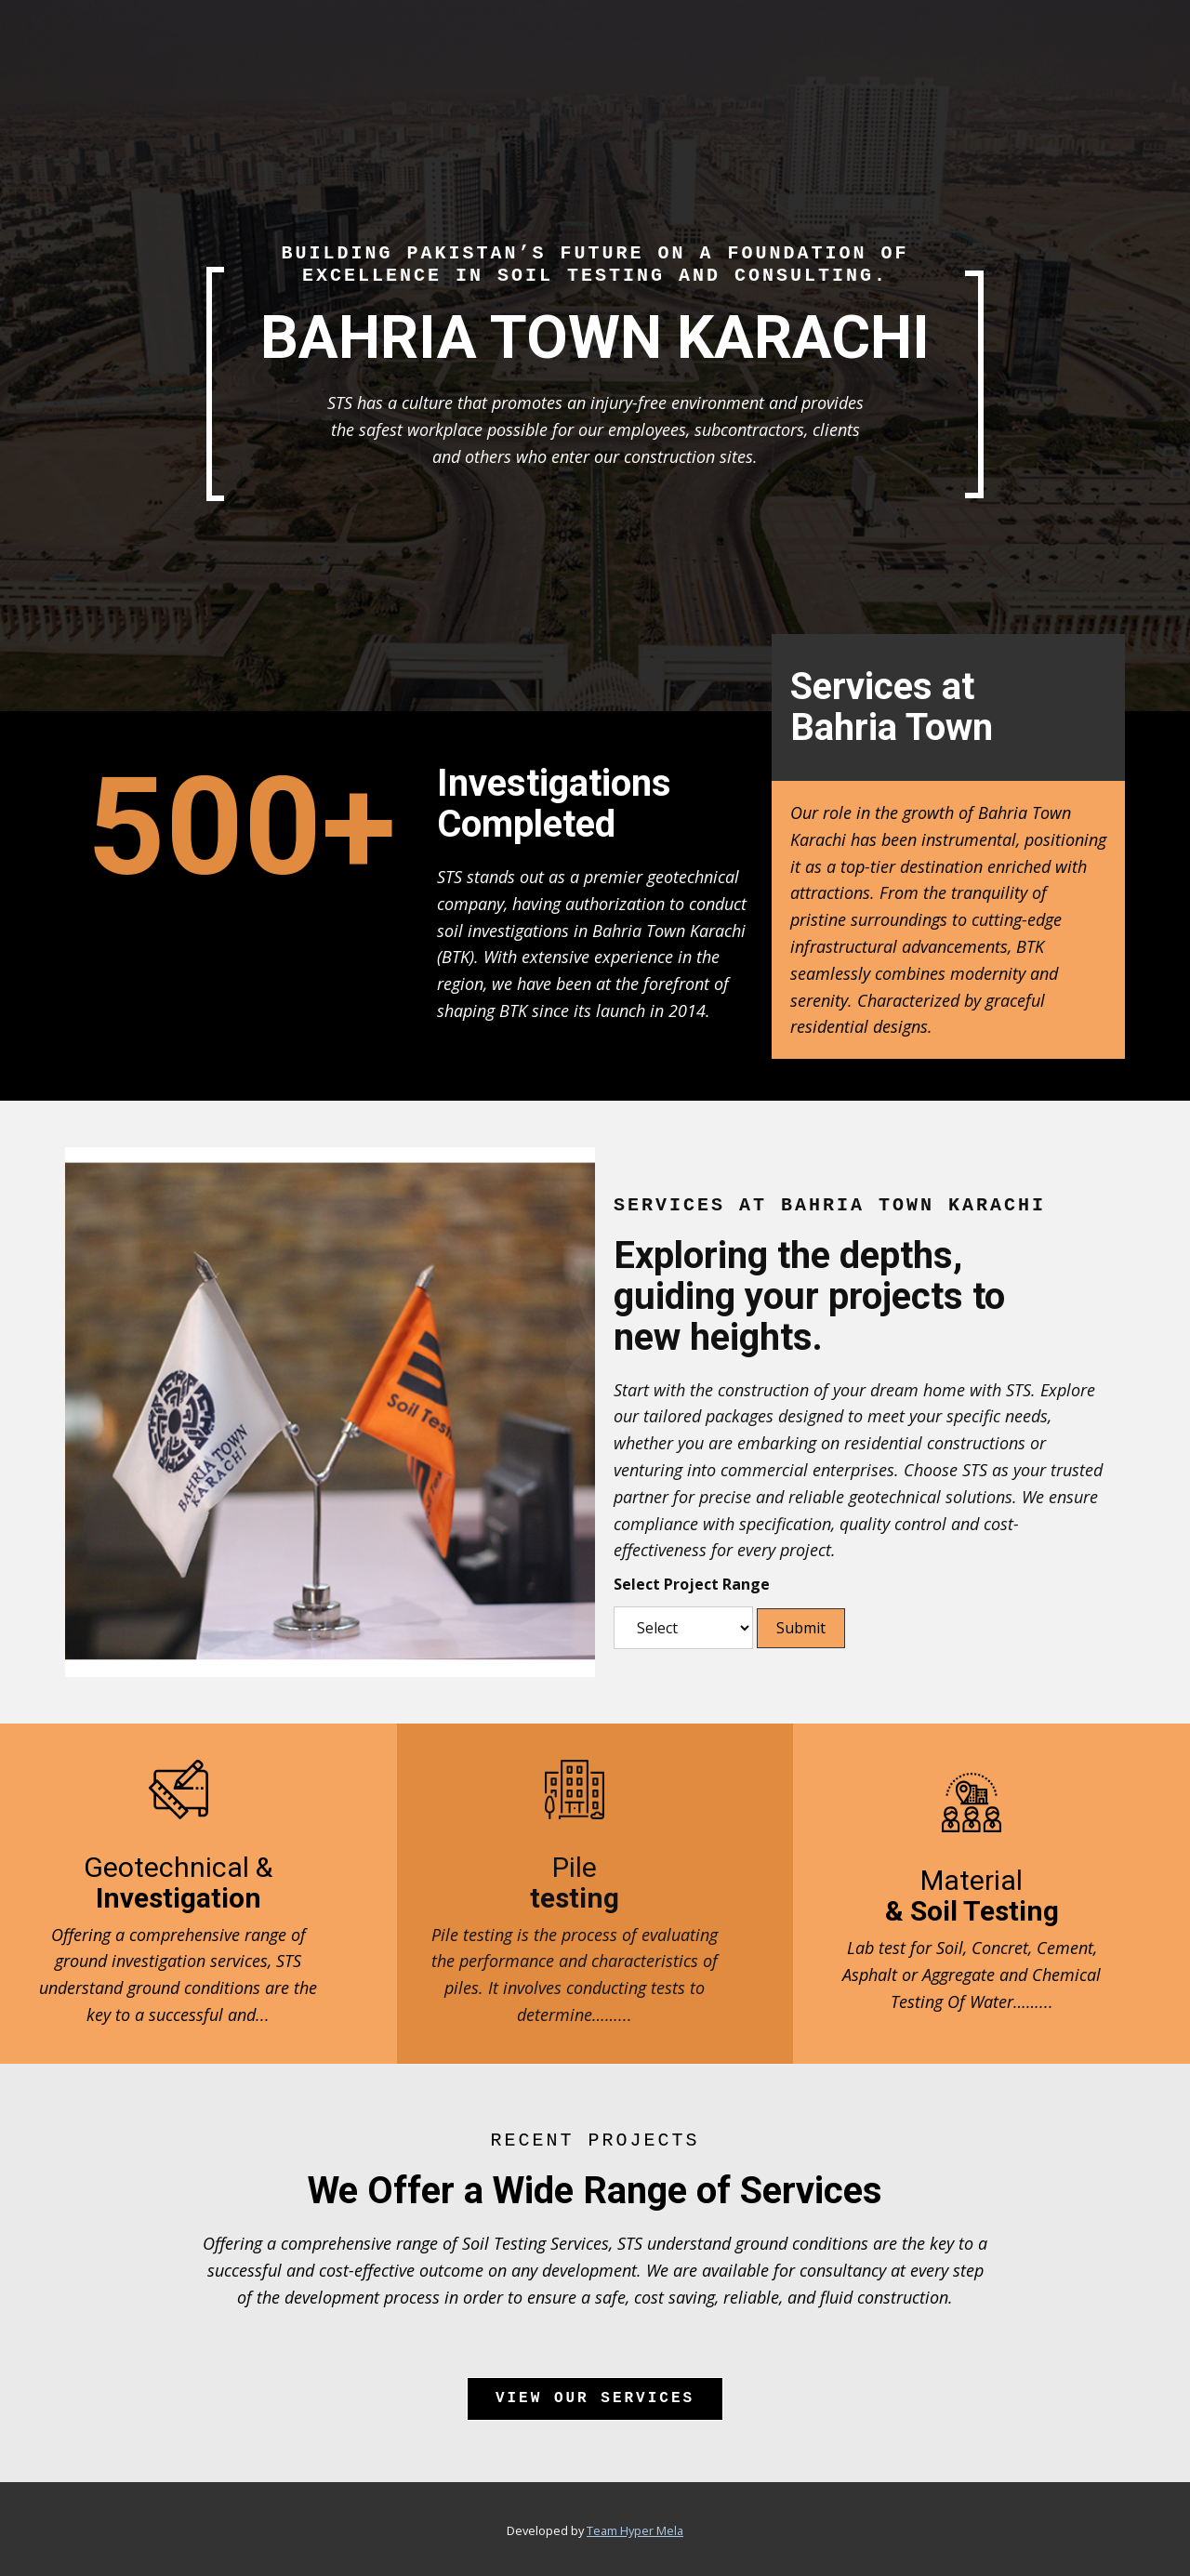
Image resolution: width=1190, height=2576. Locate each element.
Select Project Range (692, 1584)
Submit (801, 1628)
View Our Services (595, 2398)
